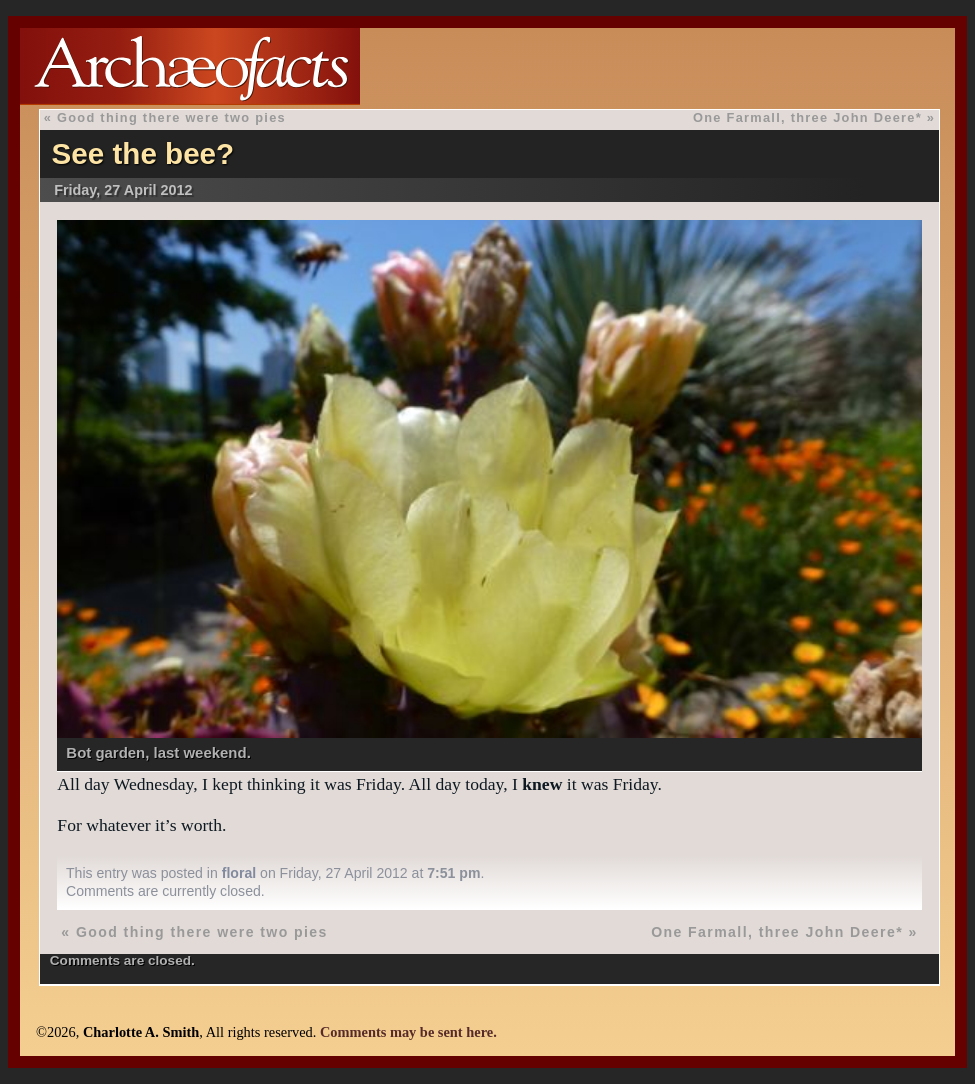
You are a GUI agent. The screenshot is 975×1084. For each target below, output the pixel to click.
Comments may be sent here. (408, 1032)
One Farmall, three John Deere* (807, 117)
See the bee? (143, 153)
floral (239, 873)
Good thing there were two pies (171, 117)
